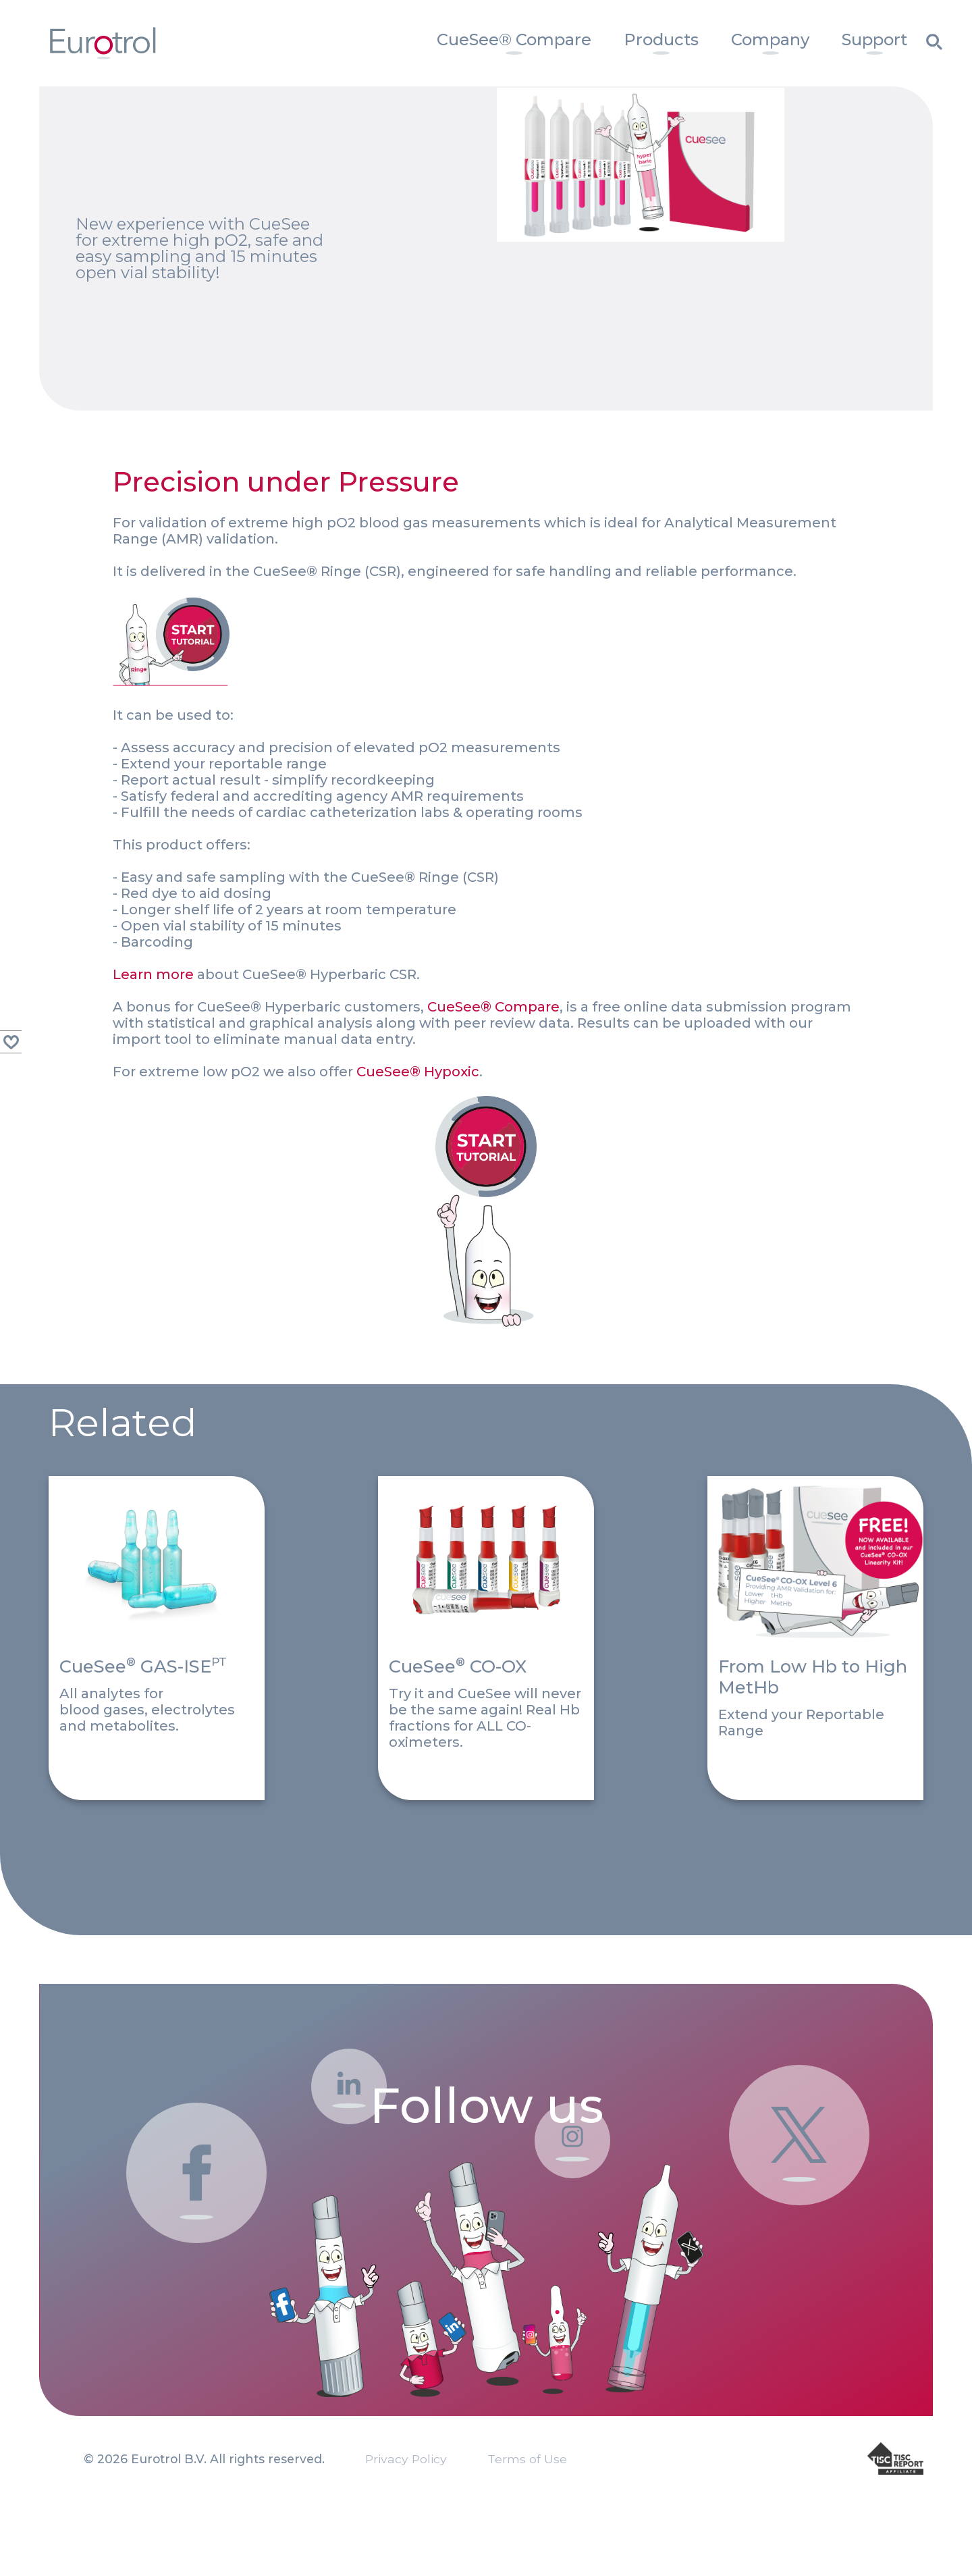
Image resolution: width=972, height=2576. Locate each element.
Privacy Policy (406, 2513)
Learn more (153, 935)
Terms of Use (527, 2513)
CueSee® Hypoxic (417, 1032)
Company (770, 39)
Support (874, 39)
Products (661, 39)
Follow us (486, 2018)
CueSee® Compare (514, 39)
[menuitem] (514, 43)
